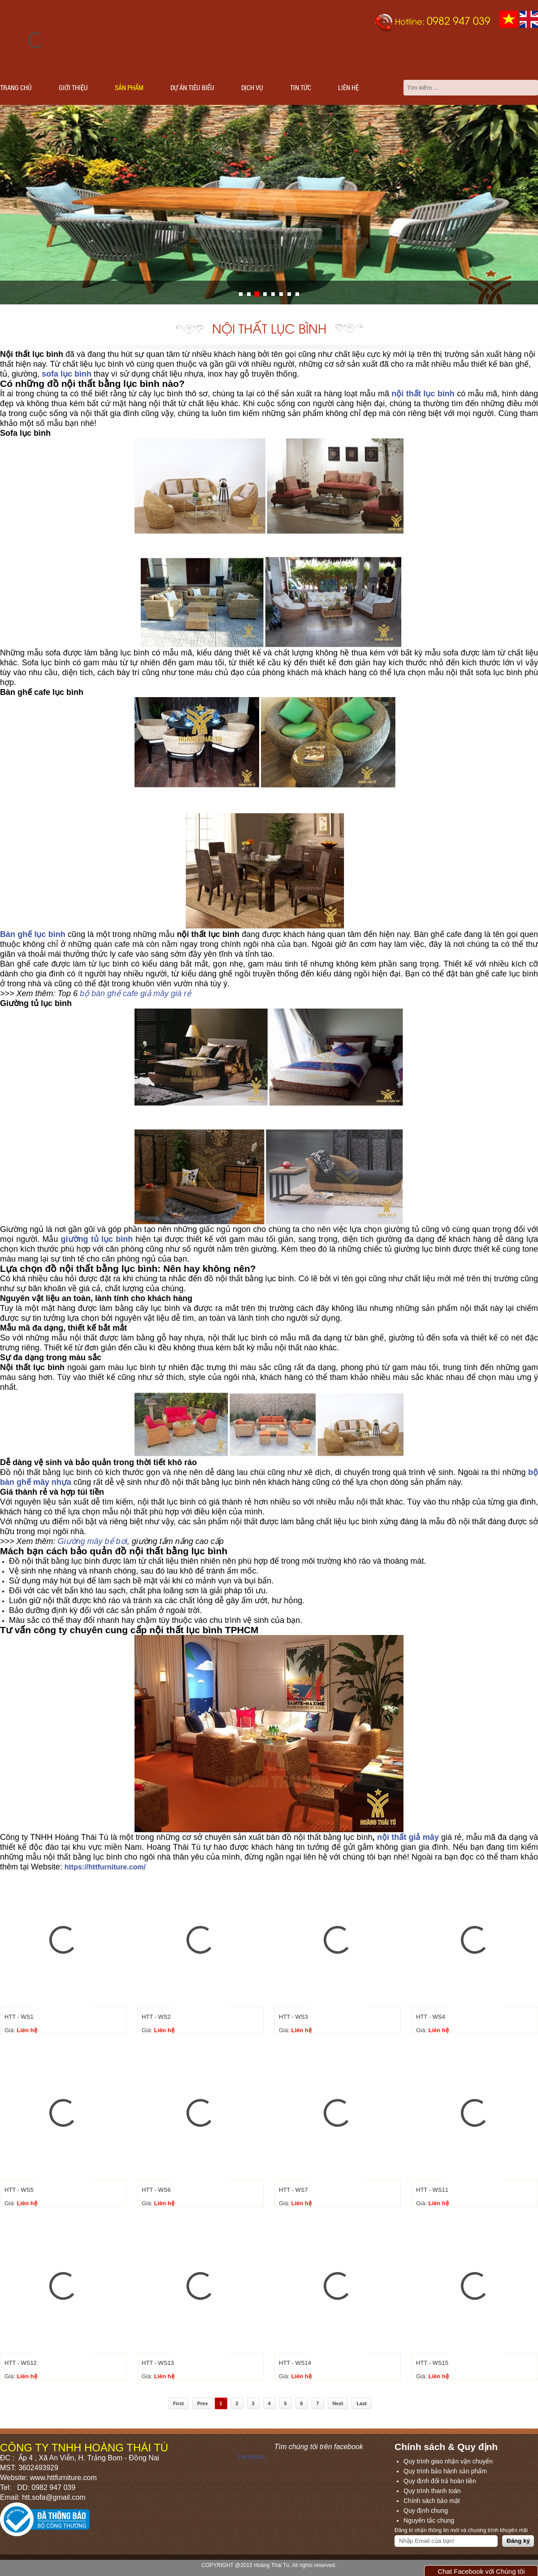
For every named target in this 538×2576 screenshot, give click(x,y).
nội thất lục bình (422, 393)
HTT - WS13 (158, 2362)
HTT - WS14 (295, 2362)
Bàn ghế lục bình (32, 934)
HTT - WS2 (156, 2016)
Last (361, 2403)
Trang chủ (16, 87)
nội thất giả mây (408, 1837)
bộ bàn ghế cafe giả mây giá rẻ (135, 993)
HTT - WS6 (156, 2189)
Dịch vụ (252, 87)
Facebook (251, 2456)
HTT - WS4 (430, 2016)
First (178, 2403)
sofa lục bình (66, 373)
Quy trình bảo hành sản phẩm (445, 2471)
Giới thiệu (73, 87)
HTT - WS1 (19, 2016)
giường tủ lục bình (97, 1239)
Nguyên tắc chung (429, 2520)
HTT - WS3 (293, 2016)
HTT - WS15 (432, 2362)
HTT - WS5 (19, 2189)
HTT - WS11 (432, 2189)
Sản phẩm (129, 87)
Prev (202, 2403)
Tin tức (300, 87)
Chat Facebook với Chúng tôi (481, 2571)
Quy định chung (426, 2510)
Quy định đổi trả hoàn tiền (440, 2481)
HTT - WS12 (20, 2362)
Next (338, 2403)
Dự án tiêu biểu (192, 87)
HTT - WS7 (293, 2189)
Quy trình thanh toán (432, 2490)
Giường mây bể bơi (92, 1541)
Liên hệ (348, 87)
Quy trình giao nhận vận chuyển (448, 2461)
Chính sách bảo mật (432, 2500)
